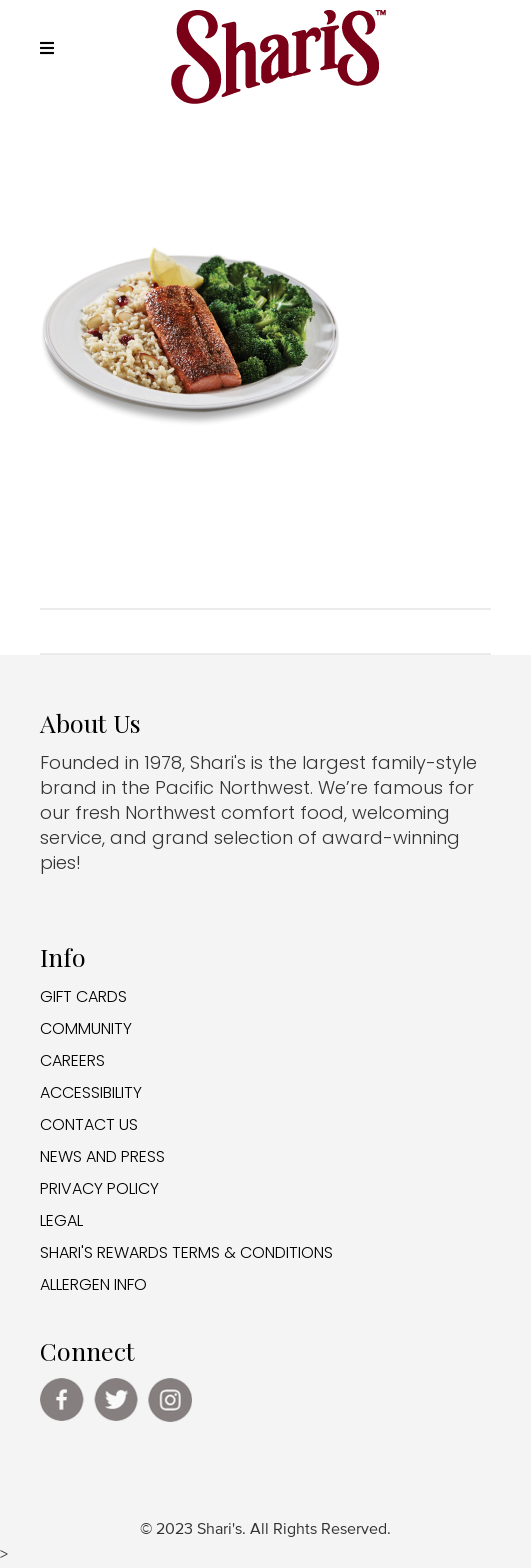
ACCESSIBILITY (91, 1092)
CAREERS (72, 1060)
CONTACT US (89, 1124)
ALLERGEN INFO (93, 1284)
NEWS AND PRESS (102, 1156)
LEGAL (61, 1220)
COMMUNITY (86, 1028)
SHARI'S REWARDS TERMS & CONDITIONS (186, 1252)
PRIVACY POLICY (99, 1188)
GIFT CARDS (83, 996)
